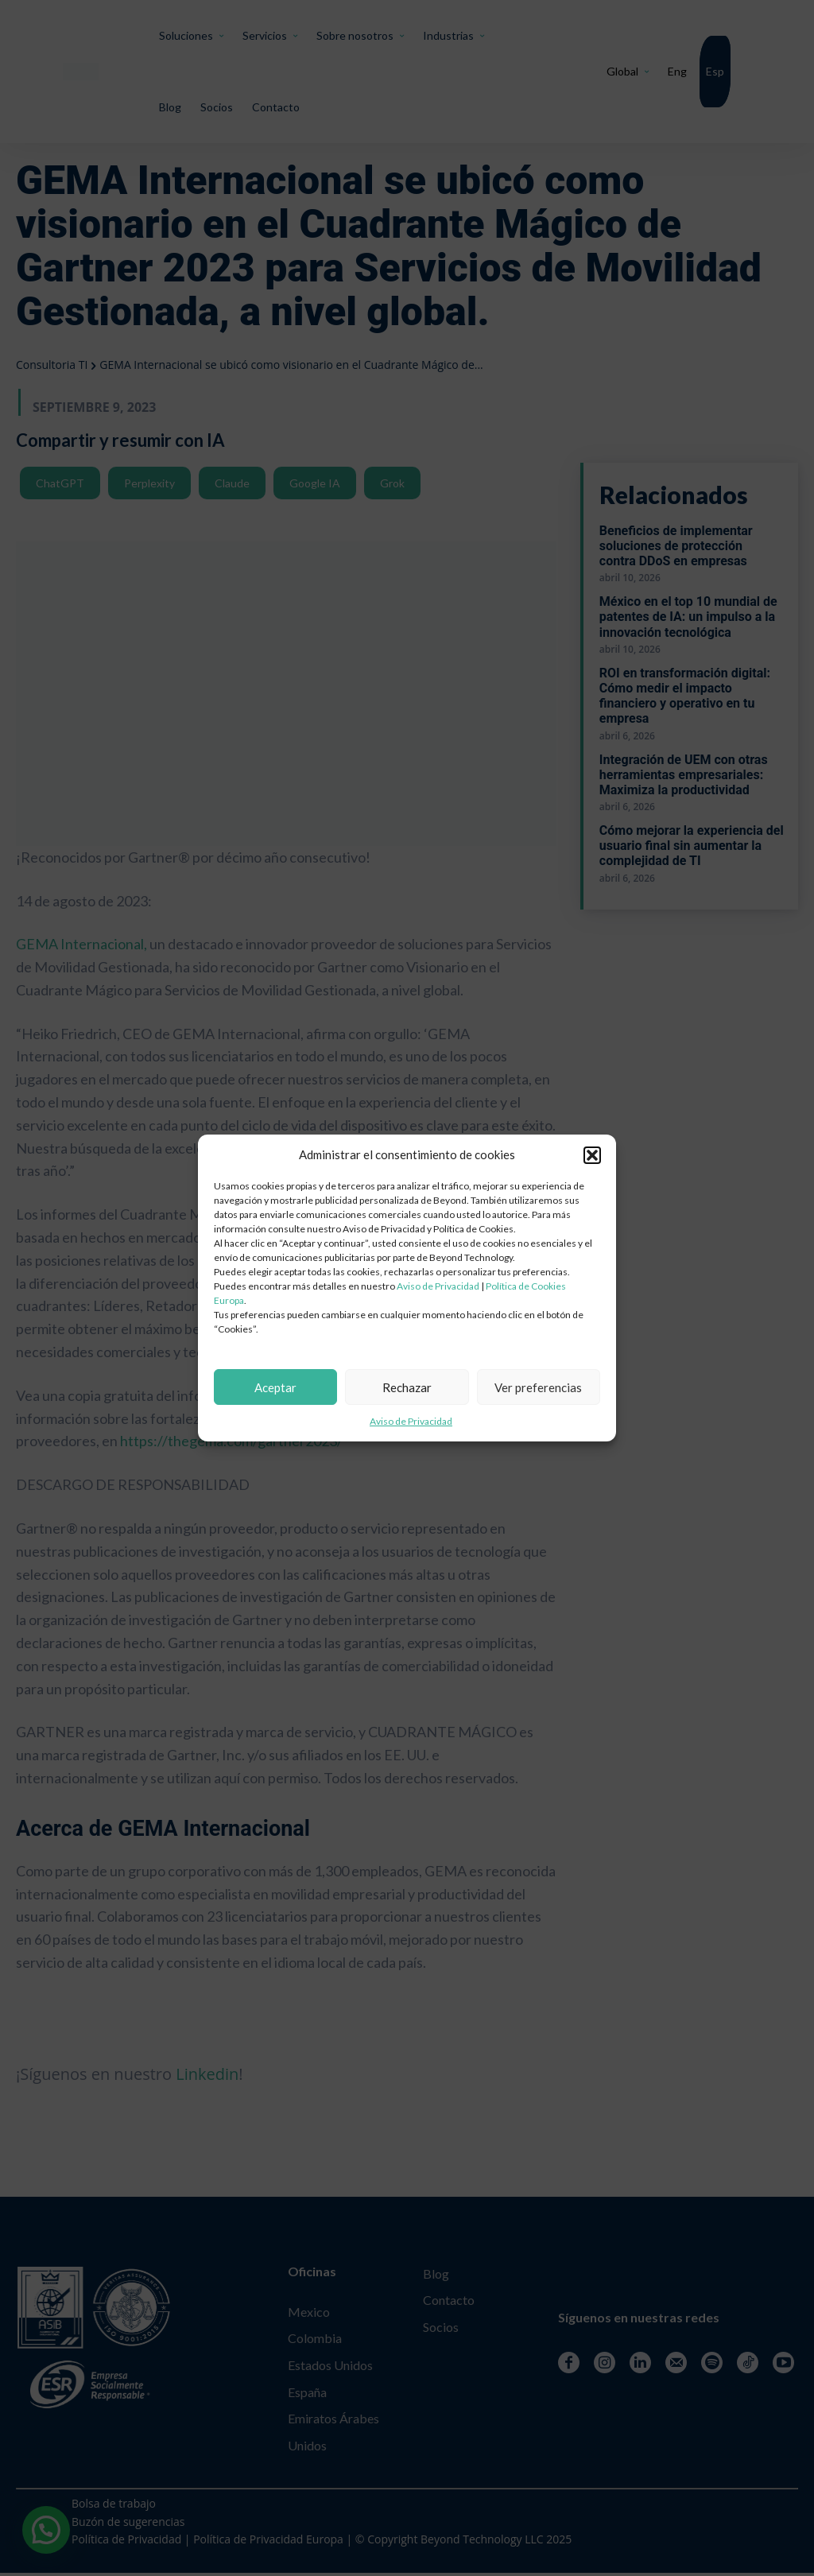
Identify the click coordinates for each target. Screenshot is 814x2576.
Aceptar (275, 1387)
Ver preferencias (538, 1387)
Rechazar (407, 1387)
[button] (592, 1155)
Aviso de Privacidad (438, 1286)
